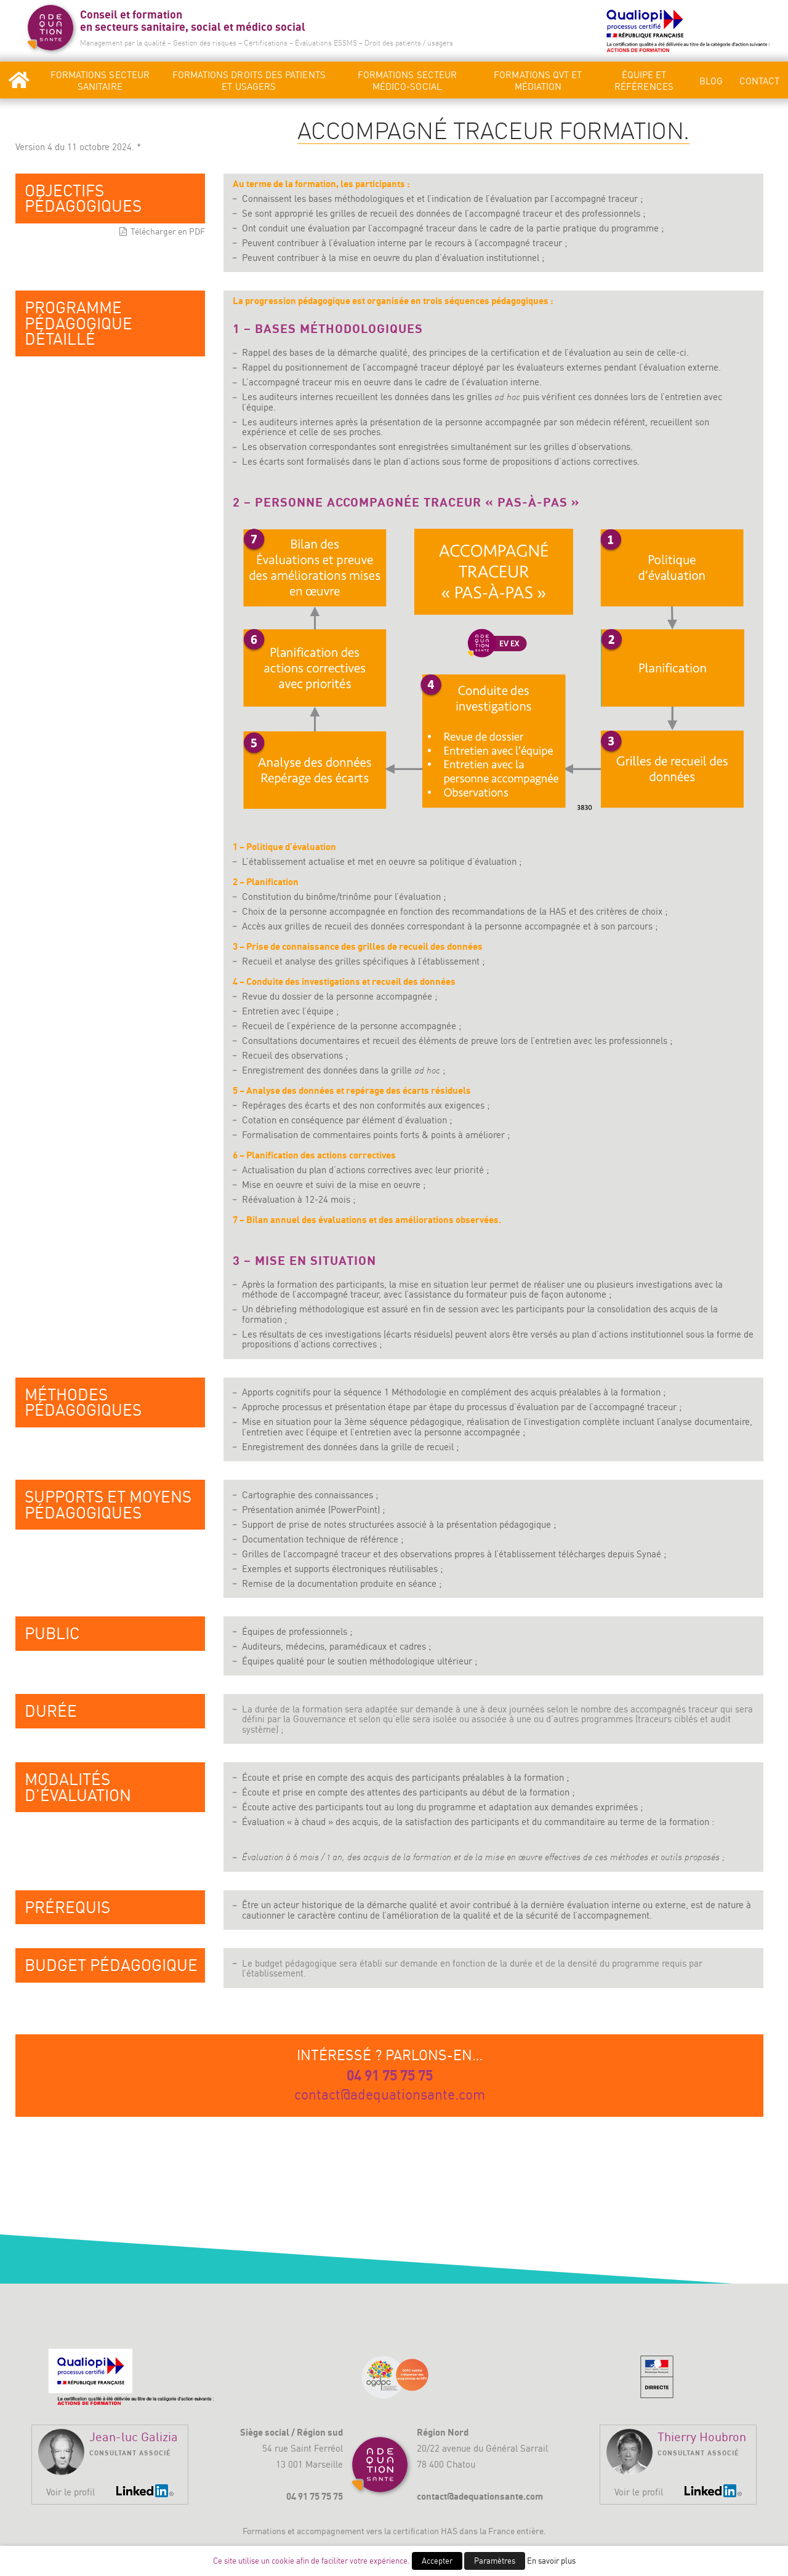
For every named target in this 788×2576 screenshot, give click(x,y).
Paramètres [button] (494, 2561)
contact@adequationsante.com (389, 2094)
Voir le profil (70, 2492)
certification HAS (425, 2531)
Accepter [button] (437, 2561)
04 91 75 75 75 (390, 2075)
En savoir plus (551, 2561)
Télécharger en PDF (168, 231)
